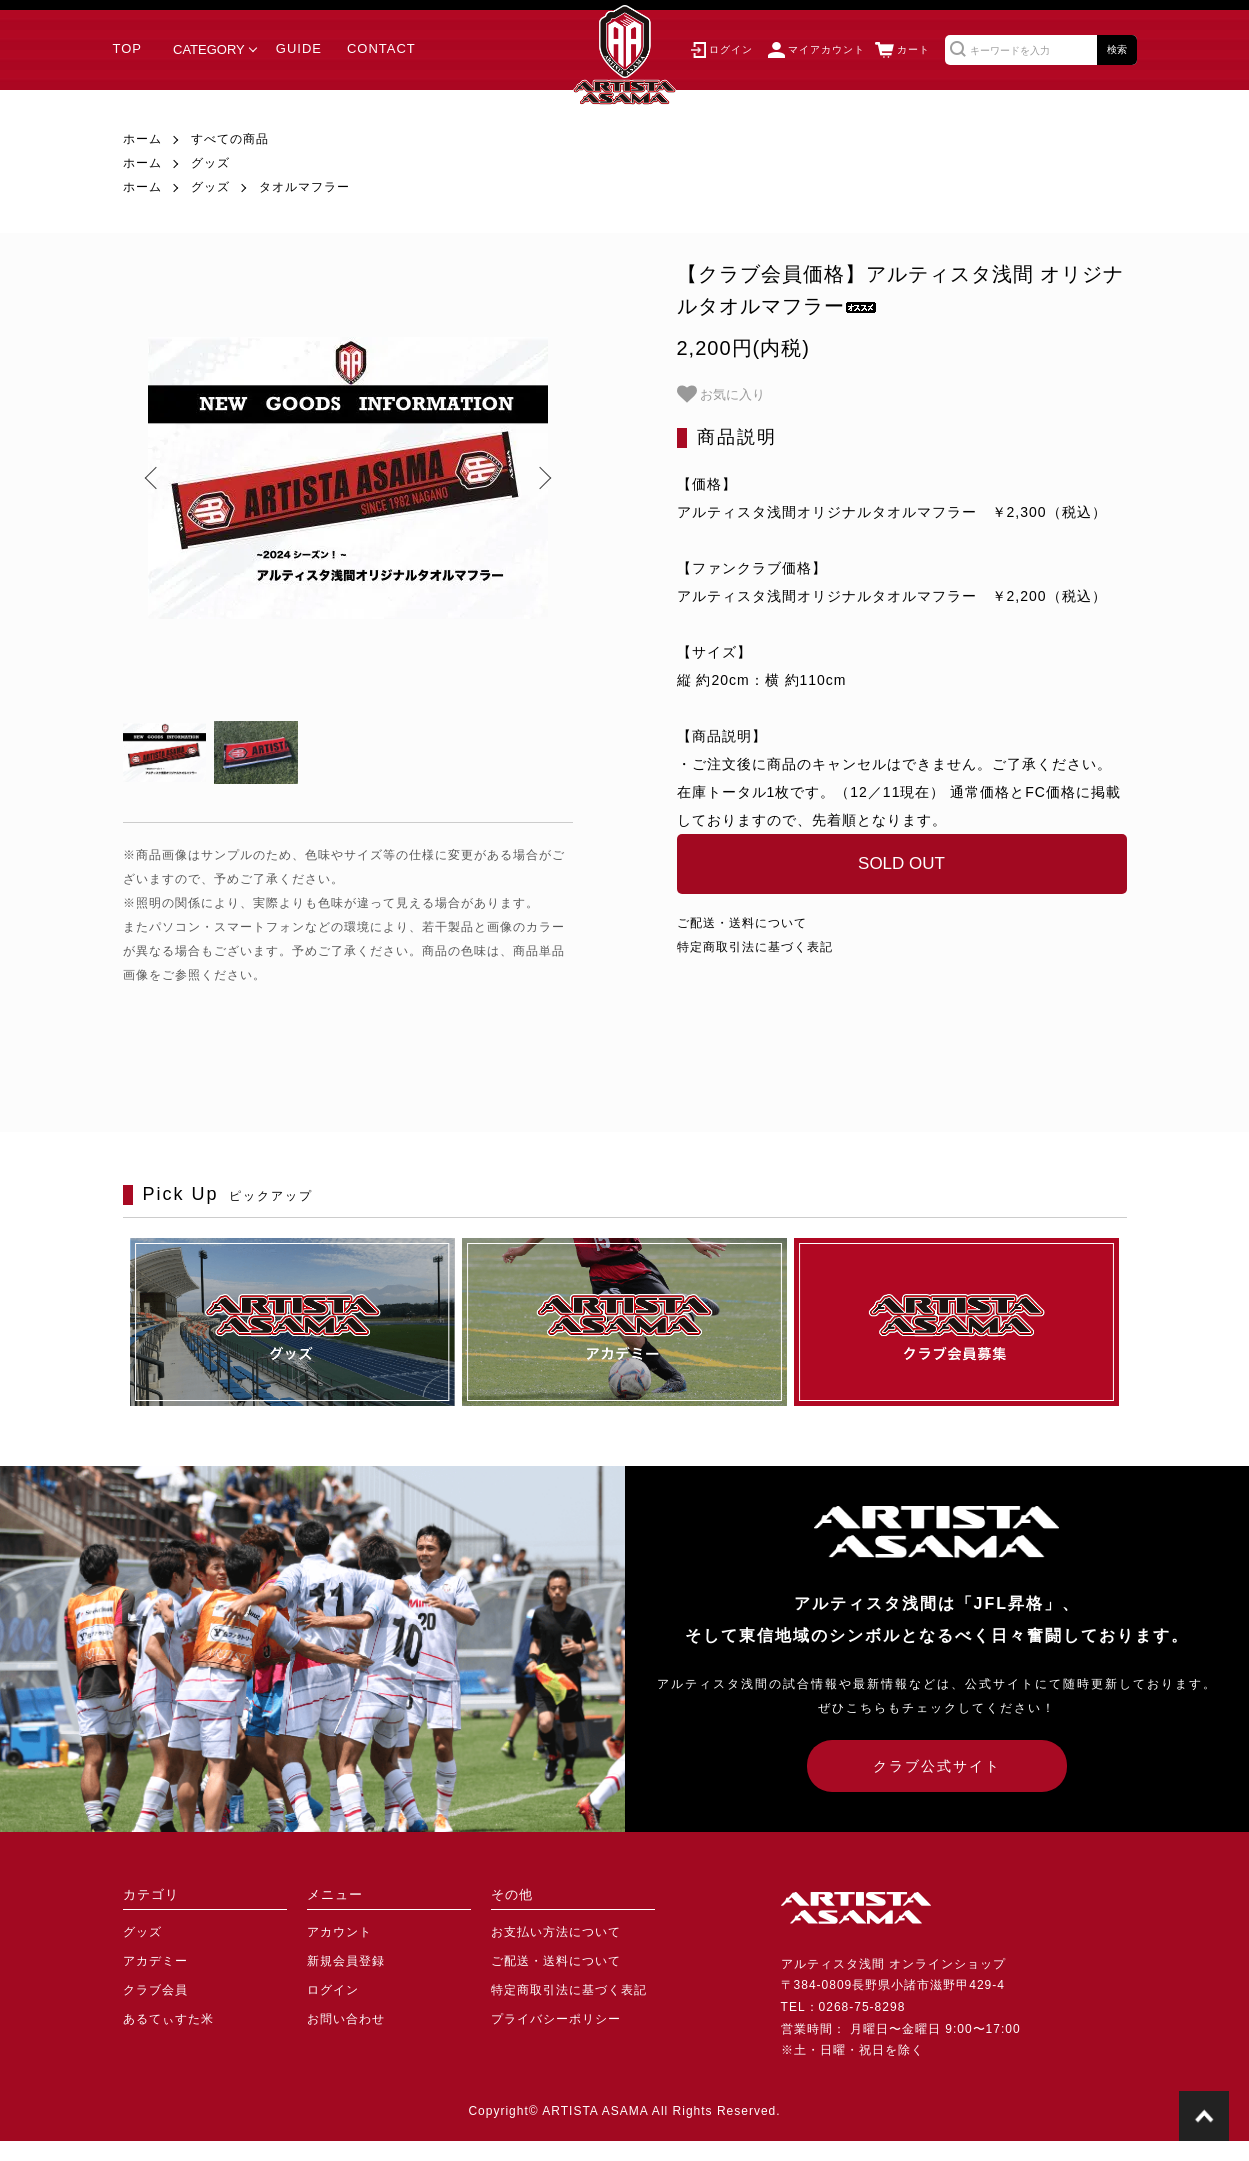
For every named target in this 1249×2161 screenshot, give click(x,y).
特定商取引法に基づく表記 (755, 947)
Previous (153, 478)
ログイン (333, 1990)
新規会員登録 (346, 1961)
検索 (1117, 49)
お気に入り (721, 394)
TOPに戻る (1204, 2116)
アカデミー (155, 1961)
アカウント (339, 1932)
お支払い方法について (556, 1932)
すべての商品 (230, 139)
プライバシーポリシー (556, 2019)
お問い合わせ (346, 2019)
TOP (128, 49)
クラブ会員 (155, 1990)
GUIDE (299, 49)
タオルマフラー (304, 187)
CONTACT (381, 49)
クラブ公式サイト (937, 1766)
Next (543, 478)
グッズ (210, 163)
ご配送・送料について (742, 923)
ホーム (142, 139)
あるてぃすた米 (168, 2019)
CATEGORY (209, 49)
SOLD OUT (901, 863)
